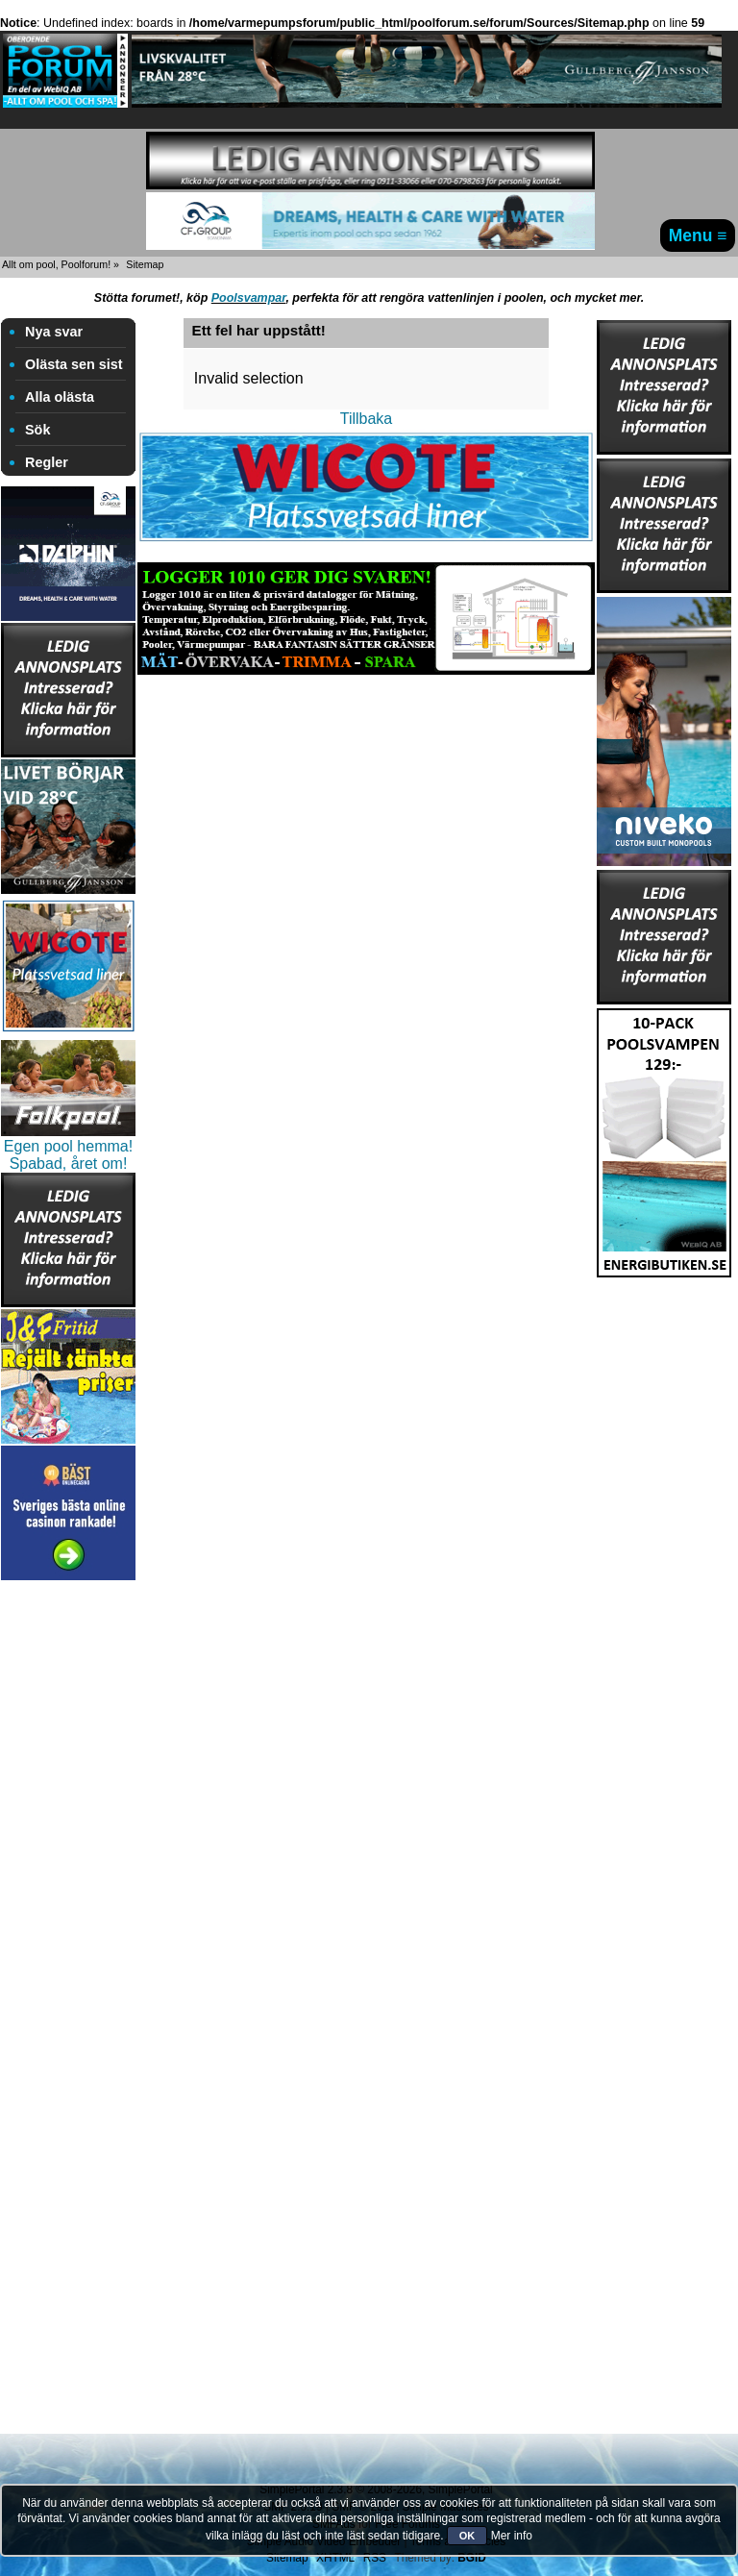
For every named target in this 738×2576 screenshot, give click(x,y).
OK (467, 2535)
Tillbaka (366, 418)
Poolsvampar (248, 298)
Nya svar (54, 331)
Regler (46, 462)
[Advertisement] (68, 1873)
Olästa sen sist (74, 364)
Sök (37, 429)
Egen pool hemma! (68, 1146)
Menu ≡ (698, 235)
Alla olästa (59, 397)
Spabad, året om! (69, 1163)
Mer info (511, 2535)
